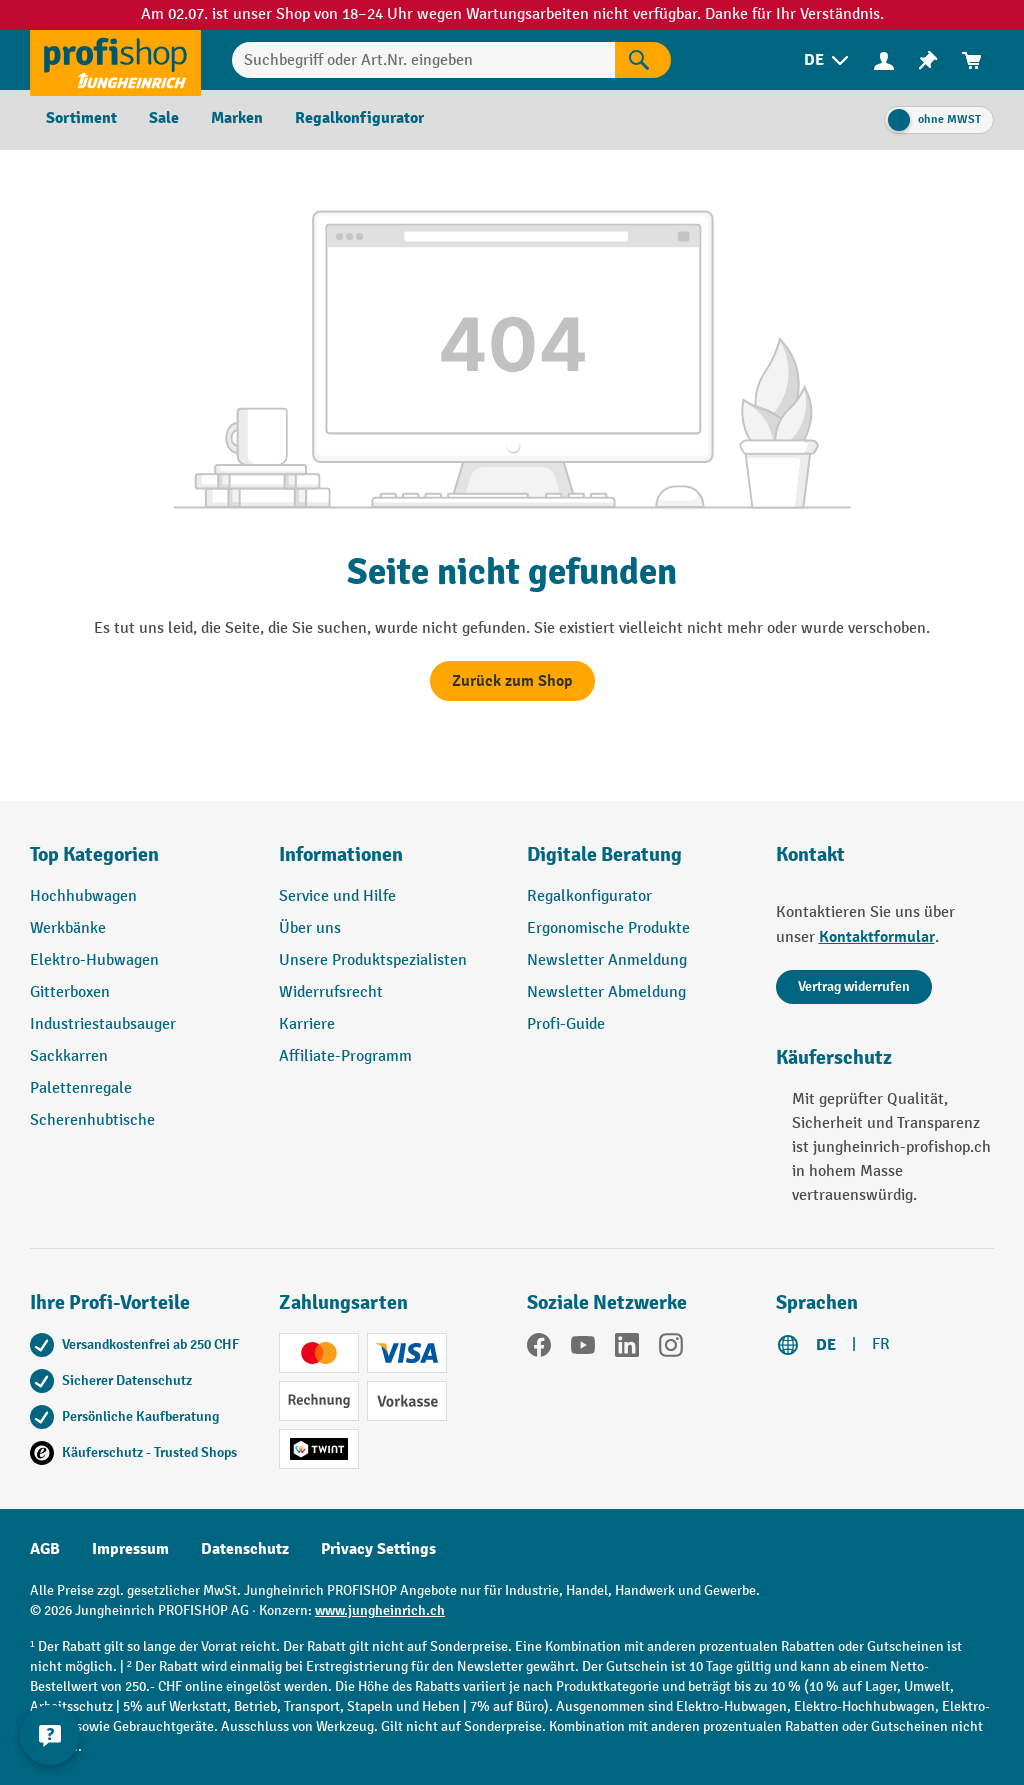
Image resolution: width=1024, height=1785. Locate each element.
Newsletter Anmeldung (607, 960)
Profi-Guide (566, 1024)
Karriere (307, 1024)
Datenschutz (245, 1549)
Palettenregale (81, 1088)
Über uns (310, 928)
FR (881, 1344)
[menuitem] (828, 60)
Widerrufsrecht (331, 992)
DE (826, 1345)
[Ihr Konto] (884, 60)
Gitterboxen (70, 992)
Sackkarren (69, 1056)
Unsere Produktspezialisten (373, 960)
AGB (45, 1549)
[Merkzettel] (928, 60)
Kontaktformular (877, 937)
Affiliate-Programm (345, 1056)
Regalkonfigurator (589, 896)
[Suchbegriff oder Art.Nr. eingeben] (423, 60)
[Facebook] (539, 1349)
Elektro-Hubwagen (94, 960)
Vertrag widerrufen (854, 986)
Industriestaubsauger (103, 1024)
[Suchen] (643, 60)
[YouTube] (583, 1349)
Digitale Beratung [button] (604, 854)
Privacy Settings (378, 1549)
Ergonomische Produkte (608, 928)
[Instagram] (671, 1349)
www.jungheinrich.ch (380, 1610)
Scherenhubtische (92, 1120)
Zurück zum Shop (512, 681)
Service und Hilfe (337, 896)
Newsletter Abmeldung (606, 992)
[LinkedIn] (627, 1349)
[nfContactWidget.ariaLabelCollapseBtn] (50, 1735)
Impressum (130, 1549)
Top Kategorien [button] (94, 854)
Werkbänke (68, 928)
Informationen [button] (341, 854)
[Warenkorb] (972, 60)
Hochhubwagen (83, 896)
